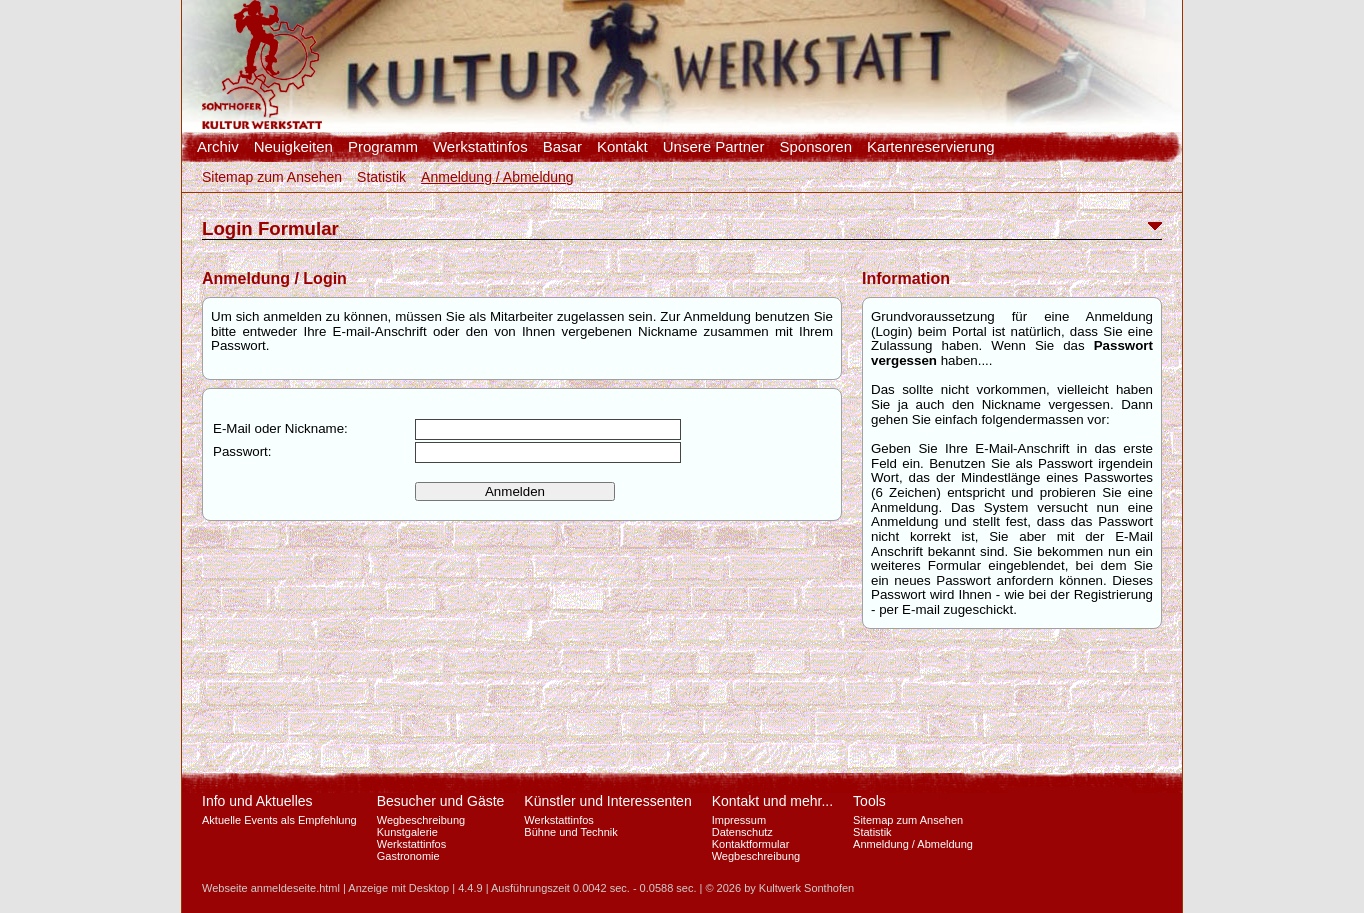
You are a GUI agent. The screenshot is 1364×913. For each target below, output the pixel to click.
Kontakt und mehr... (772, 801)
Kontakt (622, 147)
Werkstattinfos (480, 147)
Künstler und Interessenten (607, 801)
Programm (383, 147)
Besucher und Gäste (441, 801)
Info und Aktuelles (257, 801)
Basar (562, 147)
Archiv (218, 147)
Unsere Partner (714, 147)
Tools (869, 801)
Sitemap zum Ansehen (272, 177)
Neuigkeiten (293, 147)
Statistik (381, 177)
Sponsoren (815, 147)
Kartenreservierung (931, 147)
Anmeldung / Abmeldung (497, 177)
